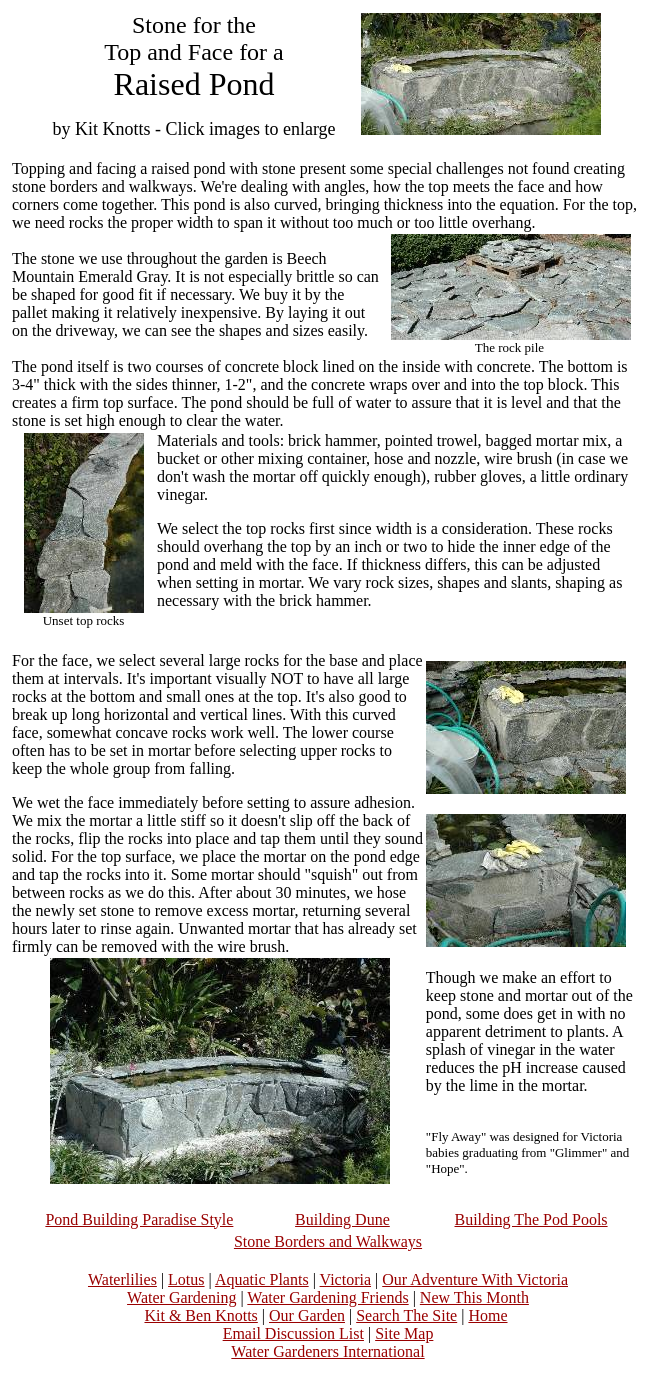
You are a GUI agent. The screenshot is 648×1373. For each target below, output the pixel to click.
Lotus (186, 1279)
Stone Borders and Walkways (328, 1241)
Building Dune (342, 1219)
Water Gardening (181, 1297)
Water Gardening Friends (327, 1297)
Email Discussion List (293, 1333)
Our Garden (307, 1315)
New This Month (474, 1297)
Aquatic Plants (262, 1279)
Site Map (404, 1333)
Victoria (345, 1279)
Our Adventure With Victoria (475, 1279)
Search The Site (406, 1315)
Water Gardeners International (327, 1351)
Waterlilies (122, 1279)
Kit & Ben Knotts (200, 1315)
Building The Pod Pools (531, 1219)
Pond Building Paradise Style (139, 1219)
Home (487, 1315)
